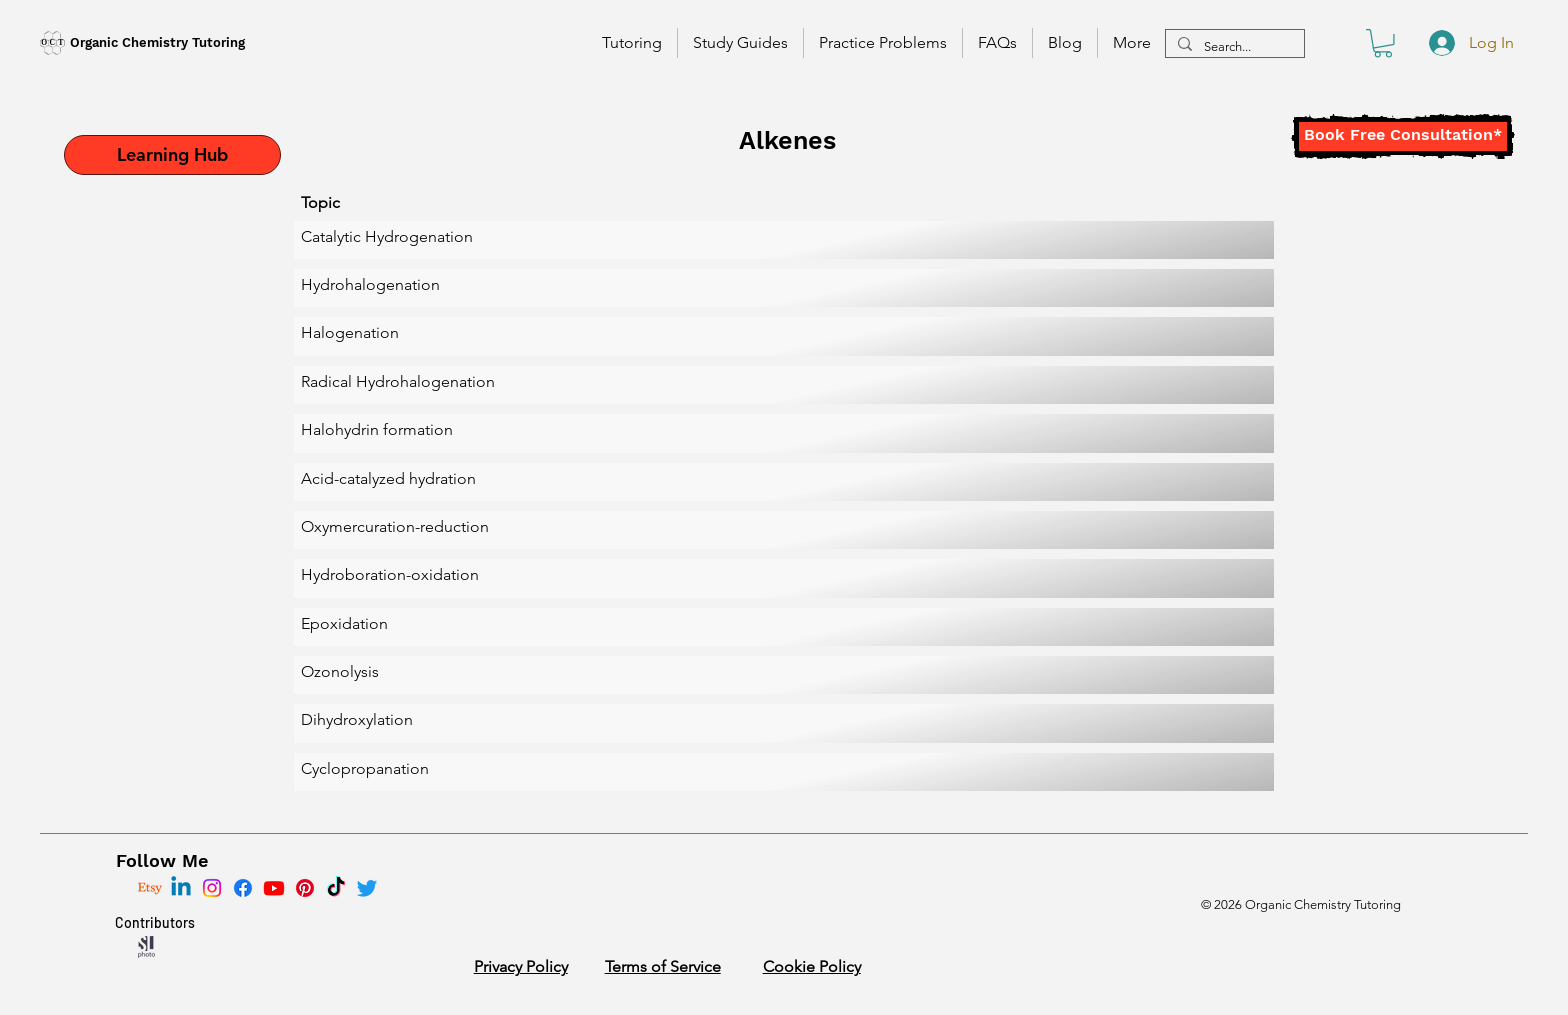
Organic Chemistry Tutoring (157, 42)
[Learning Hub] (172, 155)
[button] (1383, 43)
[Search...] (1233, 47)
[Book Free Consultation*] (1403, 136)
